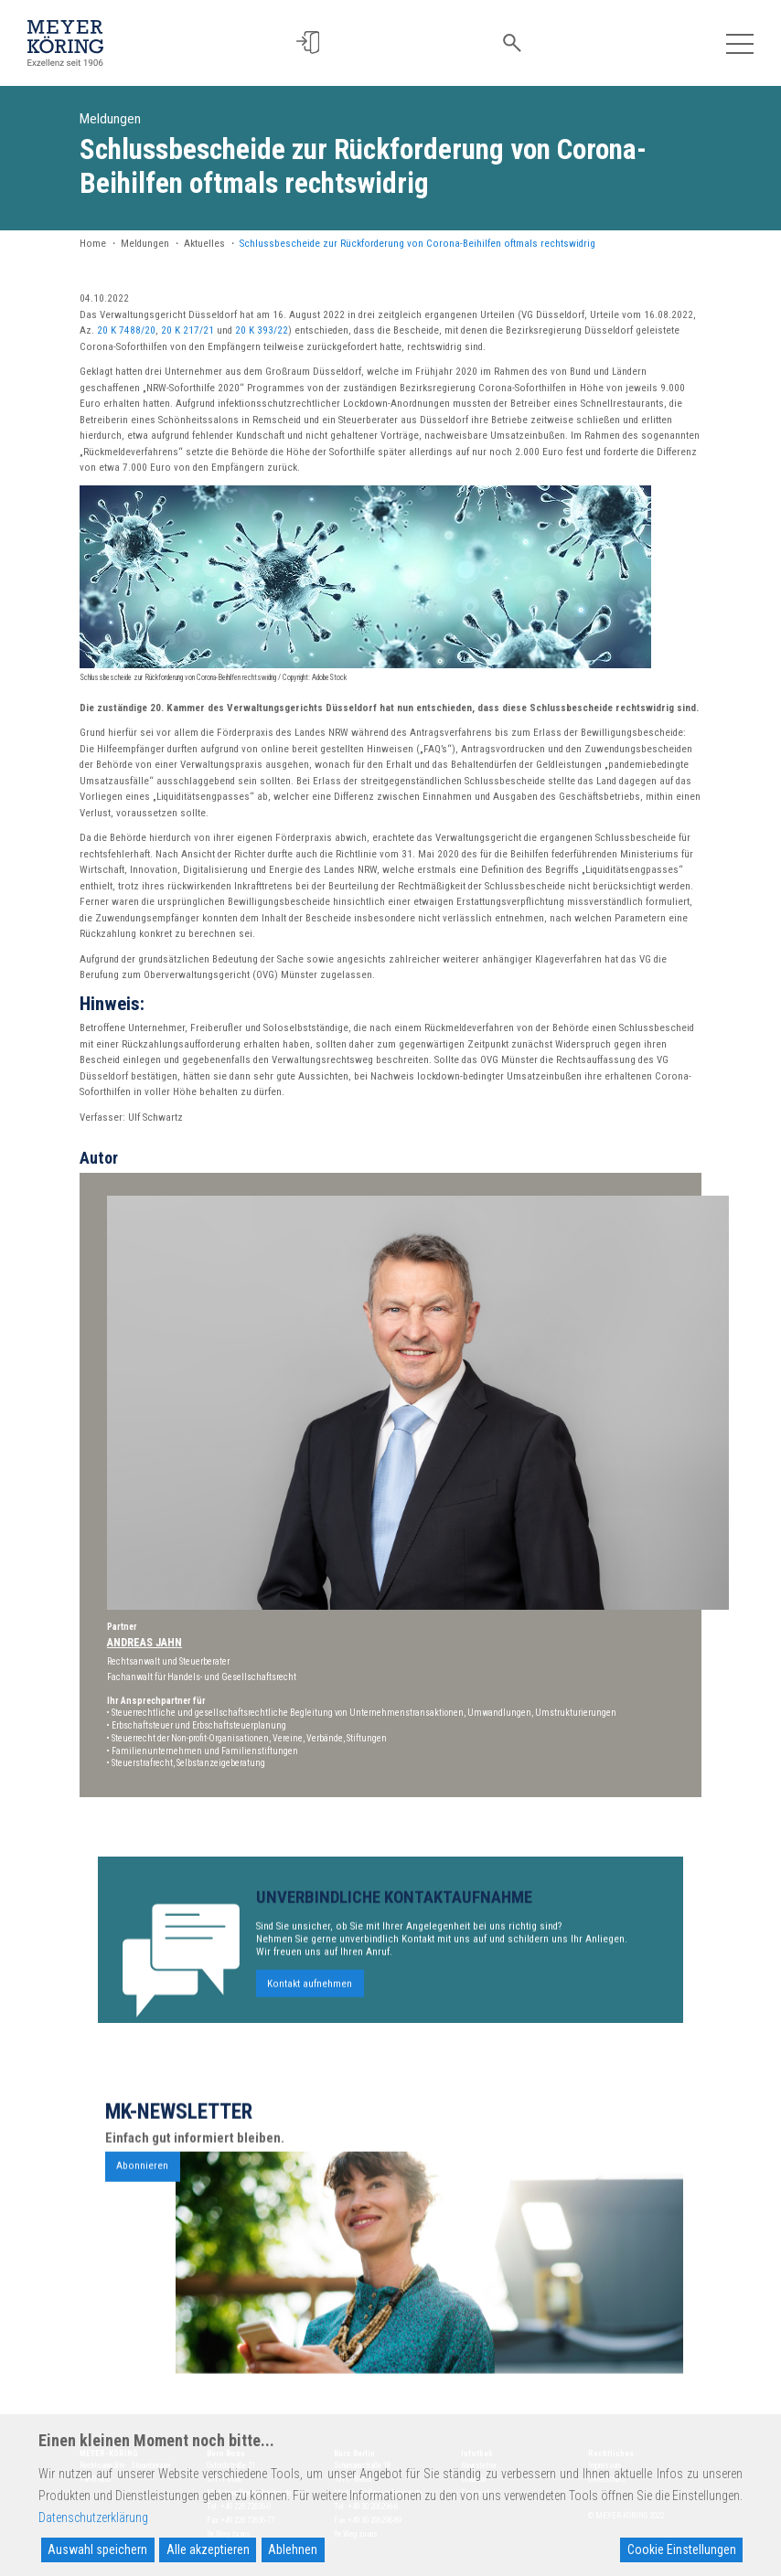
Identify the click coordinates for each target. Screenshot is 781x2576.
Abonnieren (142, 2210)
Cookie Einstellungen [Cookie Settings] (681, 2549)
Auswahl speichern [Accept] (97, 2549)
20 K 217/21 (187, 330)
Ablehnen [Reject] (292, 2549)
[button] (312, 42)
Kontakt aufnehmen (309, 2027)
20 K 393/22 (261, 330)
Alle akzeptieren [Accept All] (208, 2549)
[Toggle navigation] (739, 42)
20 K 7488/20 (126, 330)
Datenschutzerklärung (93, 2517)
